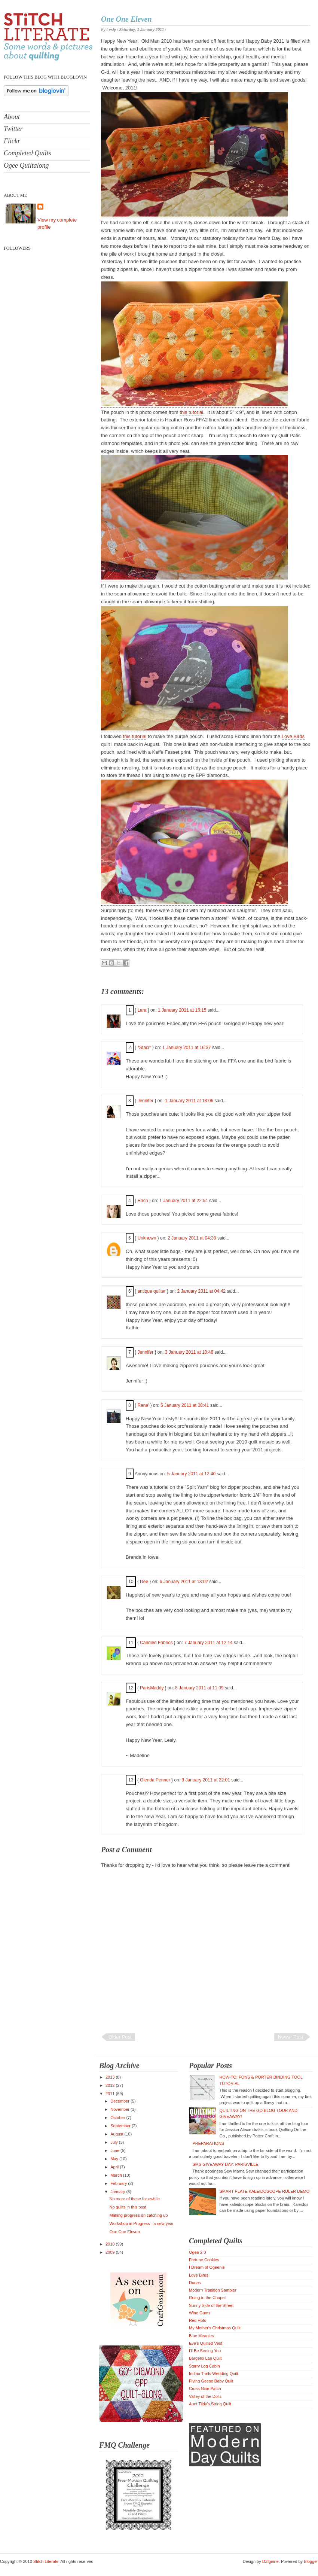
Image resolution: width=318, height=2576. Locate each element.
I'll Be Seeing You (205, 2350)
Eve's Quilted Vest (205, 2343)
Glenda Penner (155, 1780)
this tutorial (191, 412)
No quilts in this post (127, 2207)
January (118, 2191)
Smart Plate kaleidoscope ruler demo (264, 2191)
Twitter (13, 128)
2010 (111, 2244)
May (114, 2158)
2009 (111, 2252)
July (114, 2142)
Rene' (143, 1405)
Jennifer (145, 1100)
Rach (142, 1200)
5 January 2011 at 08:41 (185, 1405)
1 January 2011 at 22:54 (184, 1200)
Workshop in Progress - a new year (141, 2223)
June (115, 2150)
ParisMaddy (151, 1688)
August (117, 2134)
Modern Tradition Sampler (212, 2290)
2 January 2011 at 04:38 (192, 1238)
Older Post (119, 2037)
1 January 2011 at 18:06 (190, 1100)
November (120, 2109)
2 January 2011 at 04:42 (202, 1291)
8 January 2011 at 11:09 (200, 1688)
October (118, 2117)
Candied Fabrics (156, 1642)
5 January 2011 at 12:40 (192, 1473)
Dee (144, 1581)
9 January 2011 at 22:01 (206, 1780)
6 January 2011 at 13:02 (185, 1581)
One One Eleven (126, 19)
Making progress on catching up (138, 2215)
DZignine (270, 2561)
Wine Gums (199, 2313)
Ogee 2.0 (197, 2252)
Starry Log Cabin (204, 2366)
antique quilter (151, 1291)
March (116, 2175)
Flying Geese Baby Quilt (211, 2381)
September (121, 2126)
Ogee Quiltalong (26, 165)
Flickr (12, 141)
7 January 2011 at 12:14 (209, 1642)
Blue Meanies (201, 2335)
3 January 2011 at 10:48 (190, 1352)
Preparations (208, 2143)
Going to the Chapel (207, 2297)
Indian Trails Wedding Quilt (213, 2373)
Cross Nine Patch (205, 2388)
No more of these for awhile (134, 2199)
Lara (141, 1010)
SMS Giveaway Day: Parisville (225, 2164)
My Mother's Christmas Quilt (215, 2328)
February (119, 2183)
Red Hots (197, 2320)
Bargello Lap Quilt (205, 2358)
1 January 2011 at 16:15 (183, 1010)
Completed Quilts (27, 153)
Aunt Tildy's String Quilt (210, 2404)
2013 (111, 2077)
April (115, 2167)
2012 (111, 2085)
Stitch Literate (45, 2561)
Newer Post (290, 2037)
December (120, 2101)
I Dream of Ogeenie (207, 2267)
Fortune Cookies (204, 2260)
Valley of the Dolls (205, 2396)
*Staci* (144, 1047)
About (12, 117)
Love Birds (293, 736)
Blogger (311, 2561)
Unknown (146, 1238)
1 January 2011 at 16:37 (187, 1047)
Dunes (195, 2282)
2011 (111, 2093)
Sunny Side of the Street (211, 2305)
